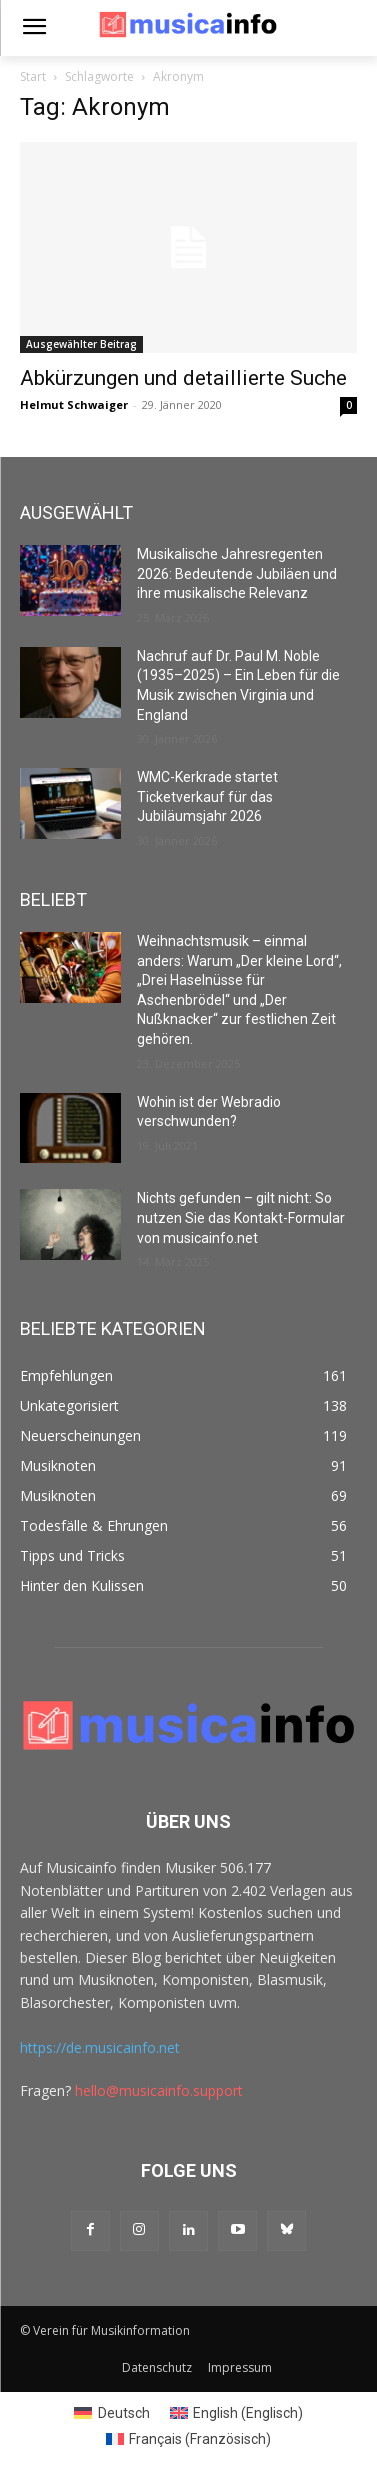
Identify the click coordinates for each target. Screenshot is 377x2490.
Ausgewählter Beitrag (81, 344)
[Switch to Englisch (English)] (237, 2413)
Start (33, 76)
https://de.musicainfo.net (100, 2047)
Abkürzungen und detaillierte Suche (183, 378)
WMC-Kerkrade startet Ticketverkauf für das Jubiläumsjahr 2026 (207, 796)
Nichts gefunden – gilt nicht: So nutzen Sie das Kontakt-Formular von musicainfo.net (241, 1217)
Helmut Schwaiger (74, 404)
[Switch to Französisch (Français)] (189, 2439)
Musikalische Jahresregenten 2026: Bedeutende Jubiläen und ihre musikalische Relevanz (237, 573)
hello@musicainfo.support (159, 2090)
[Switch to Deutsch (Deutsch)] (112, 2413)
